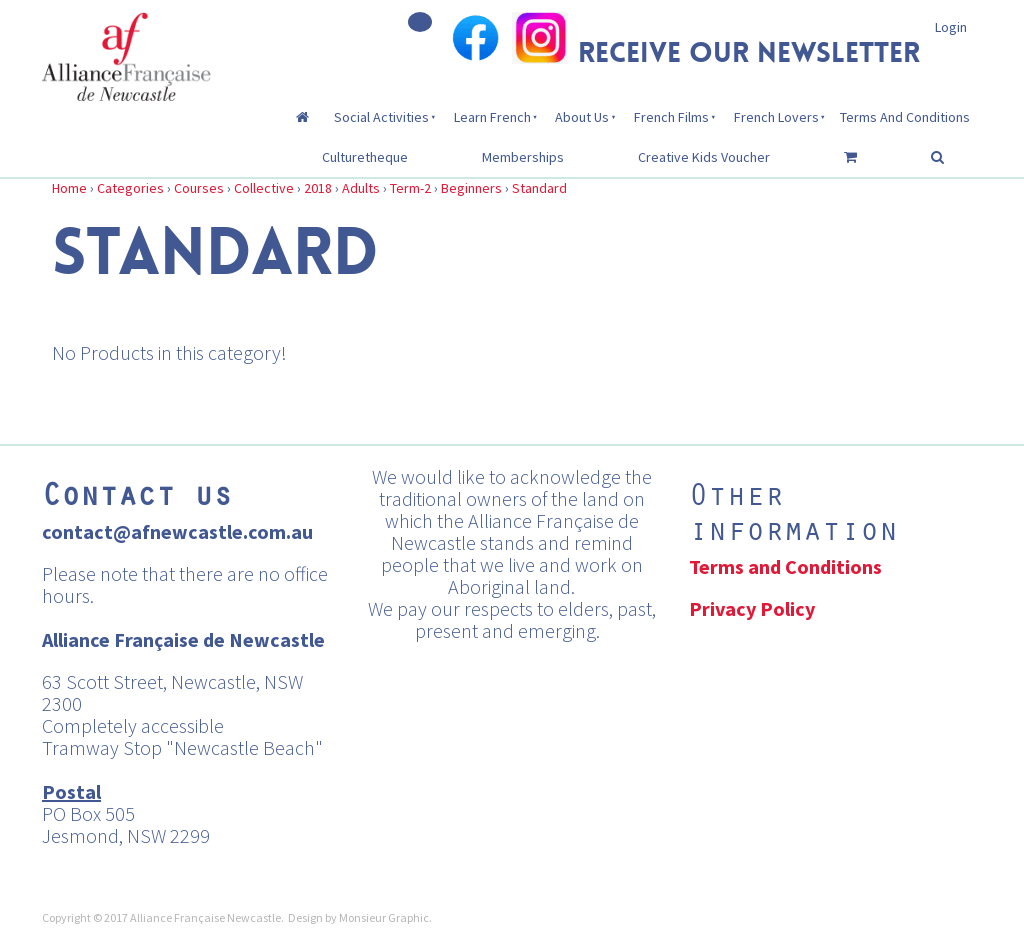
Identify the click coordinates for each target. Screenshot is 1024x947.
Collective (264, 188)
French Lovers (776, 117)
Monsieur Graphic (384, 917)
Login (951, 27)
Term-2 (410, 188)
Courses (199, 188)
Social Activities (381, 117)
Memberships (523, 157)
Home (69, 188)
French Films (671, 117)
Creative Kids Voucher (704, 157)
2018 (318, 188)
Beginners (471, 188)
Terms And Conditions (905, 117)
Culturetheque (365, 157)
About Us (582, 117)
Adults (361, 188)
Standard (539, 188)
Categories (130, 188)
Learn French (492, 117)
